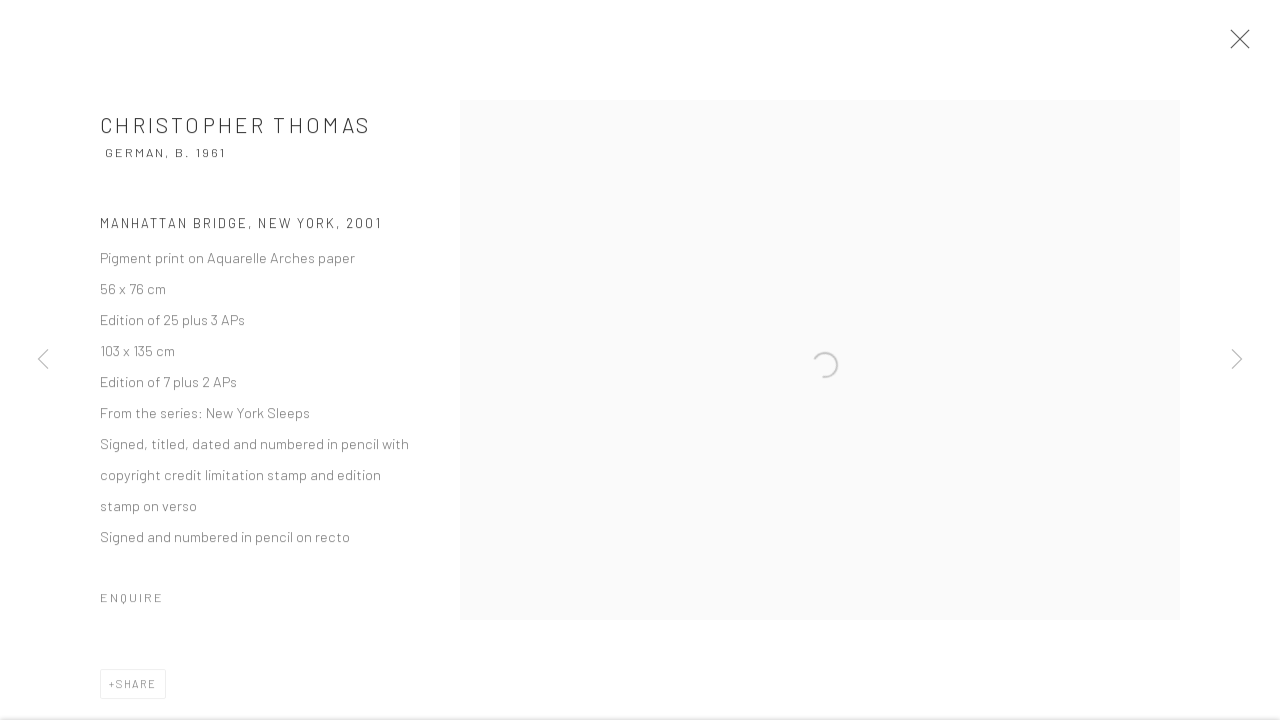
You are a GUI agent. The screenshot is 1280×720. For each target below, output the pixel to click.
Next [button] (1237, 360)
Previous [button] (43, 360)
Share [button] (136, 693)
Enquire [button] (132, 607)
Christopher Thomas (235, 134)
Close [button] (1252, 45)
